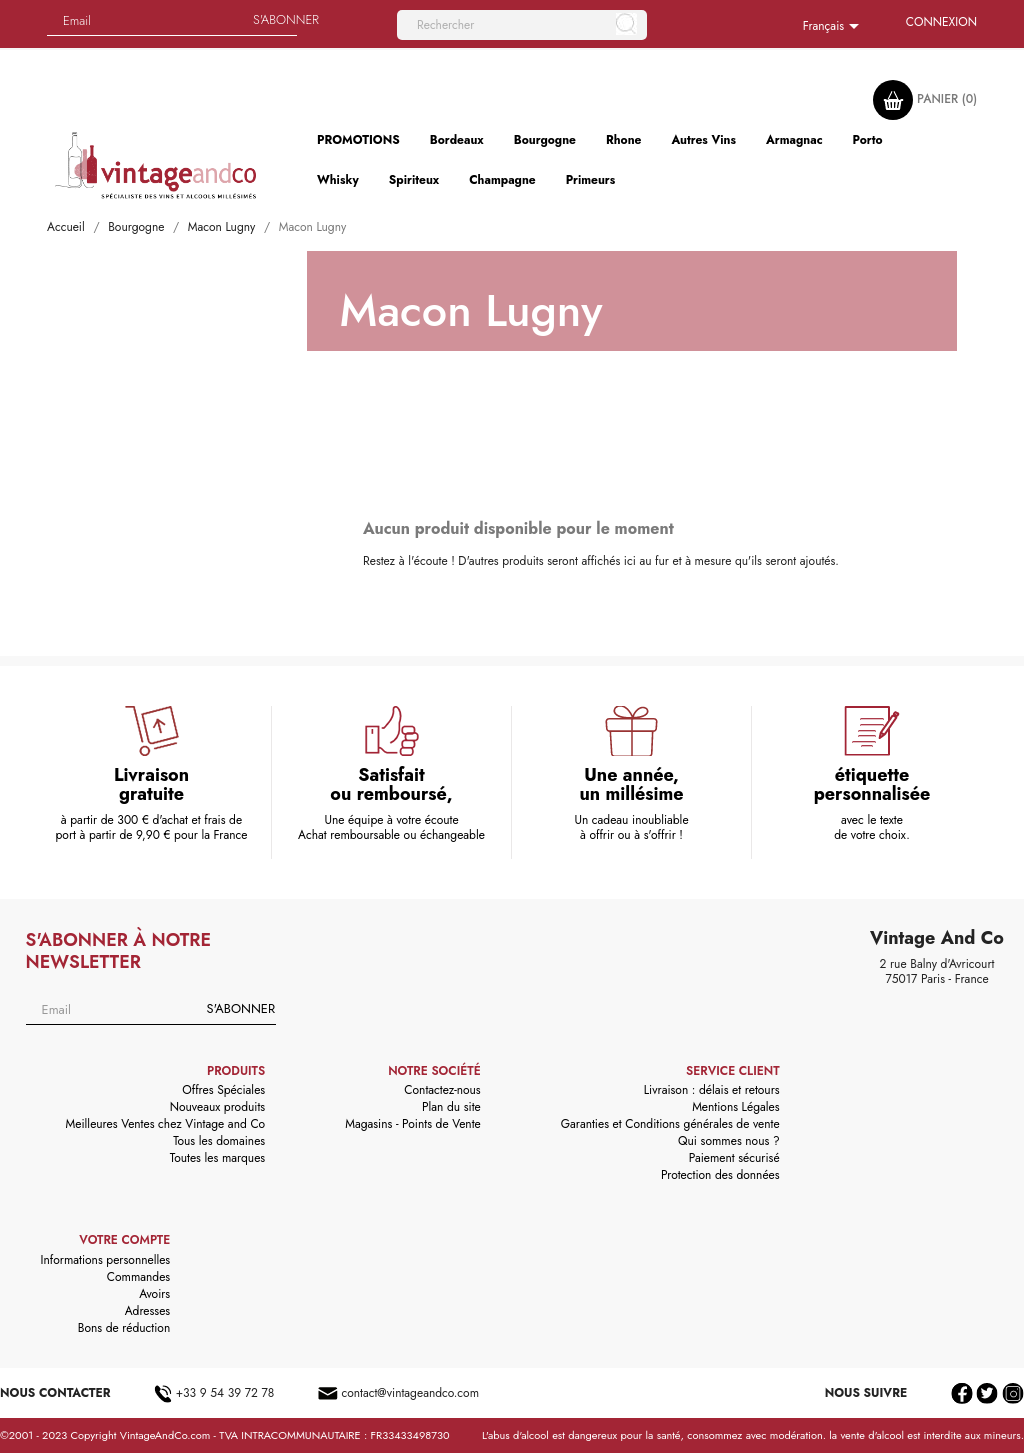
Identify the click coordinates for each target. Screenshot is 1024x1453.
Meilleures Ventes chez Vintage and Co (166, 1124)
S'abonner (241, 1008)
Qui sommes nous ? (729, 1141)
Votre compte (124, 1240)
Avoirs (154, 1294)
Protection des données (720, 1175)
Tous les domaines (219, 1141)
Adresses (148, 1311)
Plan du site (451, 1107)
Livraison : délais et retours (712, 1090)
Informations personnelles (106, 1260)
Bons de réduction (124, 1328)
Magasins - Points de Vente (413, 1124)
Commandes (138, 1277)
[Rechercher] (522, 25)
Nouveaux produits (217, 1107)
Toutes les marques (217, 1158)
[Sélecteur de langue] (834, 27)
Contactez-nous (442, 1090)
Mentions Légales (735, 1107)
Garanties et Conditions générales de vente (670, 1124)
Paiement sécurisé (734, 1158)
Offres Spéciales (223, 1090)
